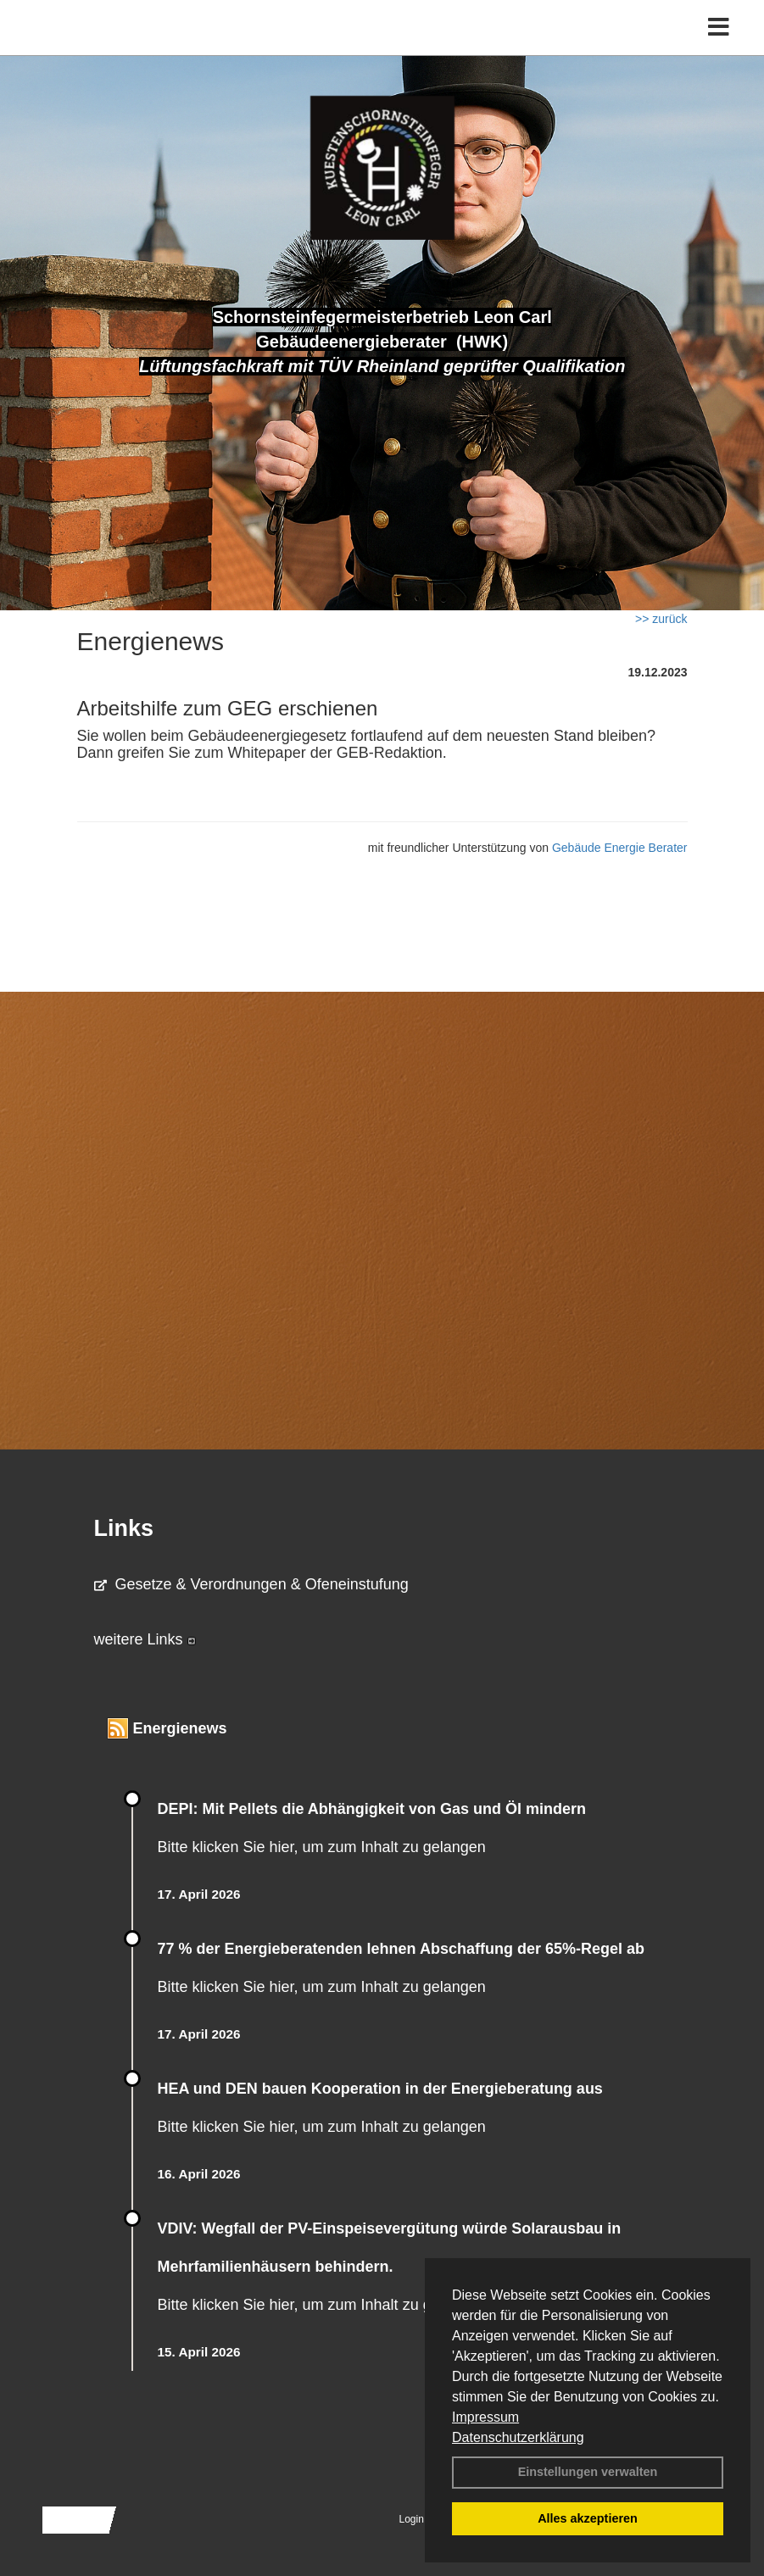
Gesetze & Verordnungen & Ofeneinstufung (251, 1584)
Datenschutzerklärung (518, 2437)
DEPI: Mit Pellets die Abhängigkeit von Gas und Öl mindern (382, 1808)
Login (411, 2519)
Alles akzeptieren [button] (588, 2518)
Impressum (485, 2417)
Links (124, 1528)
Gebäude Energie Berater (620, 847)
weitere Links (145, 1639)
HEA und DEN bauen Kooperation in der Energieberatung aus (380, 2088)
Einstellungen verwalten (588, 2472)
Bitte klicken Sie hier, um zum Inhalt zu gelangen (322, 1847)
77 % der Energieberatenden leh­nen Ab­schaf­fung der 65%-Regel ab (401, 1948)
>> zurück (661, 619)
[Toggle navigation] (719, 27)
